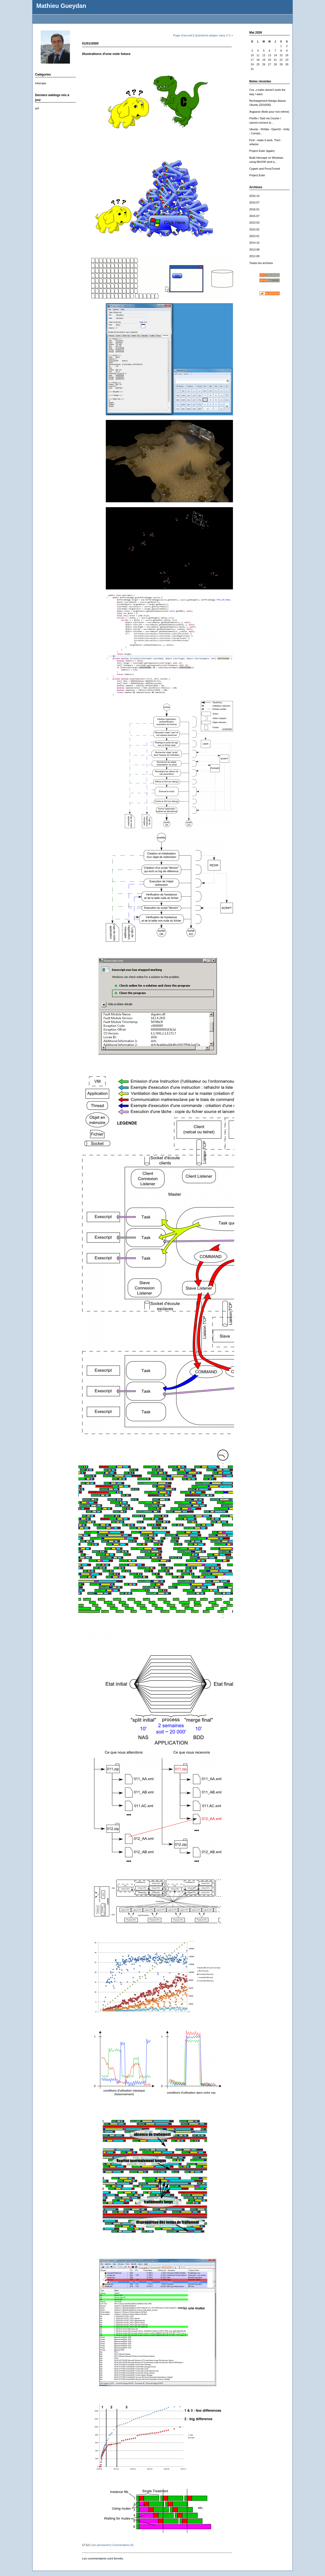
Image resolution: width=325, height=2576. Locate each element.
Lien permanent (100, 2544)
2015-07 (254, 215)
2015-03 (254, 222)
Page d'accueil (183, 35)
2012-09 (254, 256)
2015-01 (254, 236)
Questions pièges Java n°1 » (214, 35)
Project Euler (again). (262, 150)
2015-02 (254, 229)
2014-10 (254, 242)
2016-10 (254, 195)
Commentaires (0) (123, 2544)
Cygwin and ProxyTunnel (264, 168)
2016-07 (254, 202)
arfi (37, 108)
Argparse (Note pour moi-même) (269, 111)
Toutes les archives (261, 263)
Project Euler (257, 175)
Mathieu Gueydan (61, 6)
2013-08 (254, 249)
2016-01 (254, 209)
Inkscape (40, 83)
